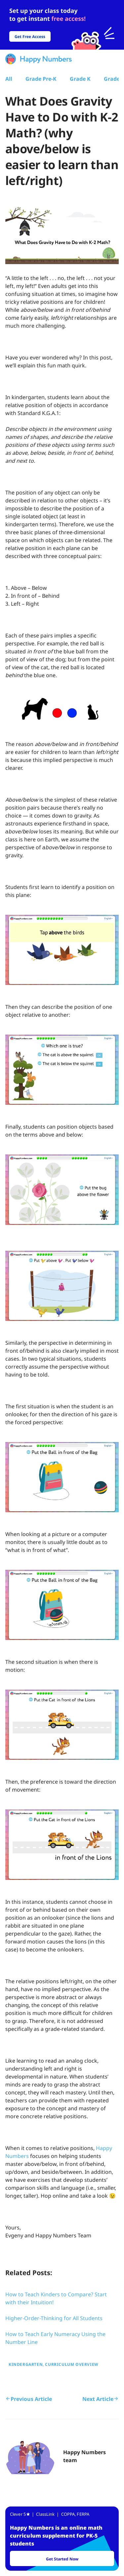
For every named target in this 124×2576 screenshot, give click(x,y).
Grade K (80, 78)
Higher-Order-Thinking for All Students (54, 2318)
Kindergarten (26, 2364)
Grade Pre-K (41, 78)
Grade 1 (114, 78)
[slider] (62, 25)
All (8, 78)
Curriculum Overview (71, 2364)
